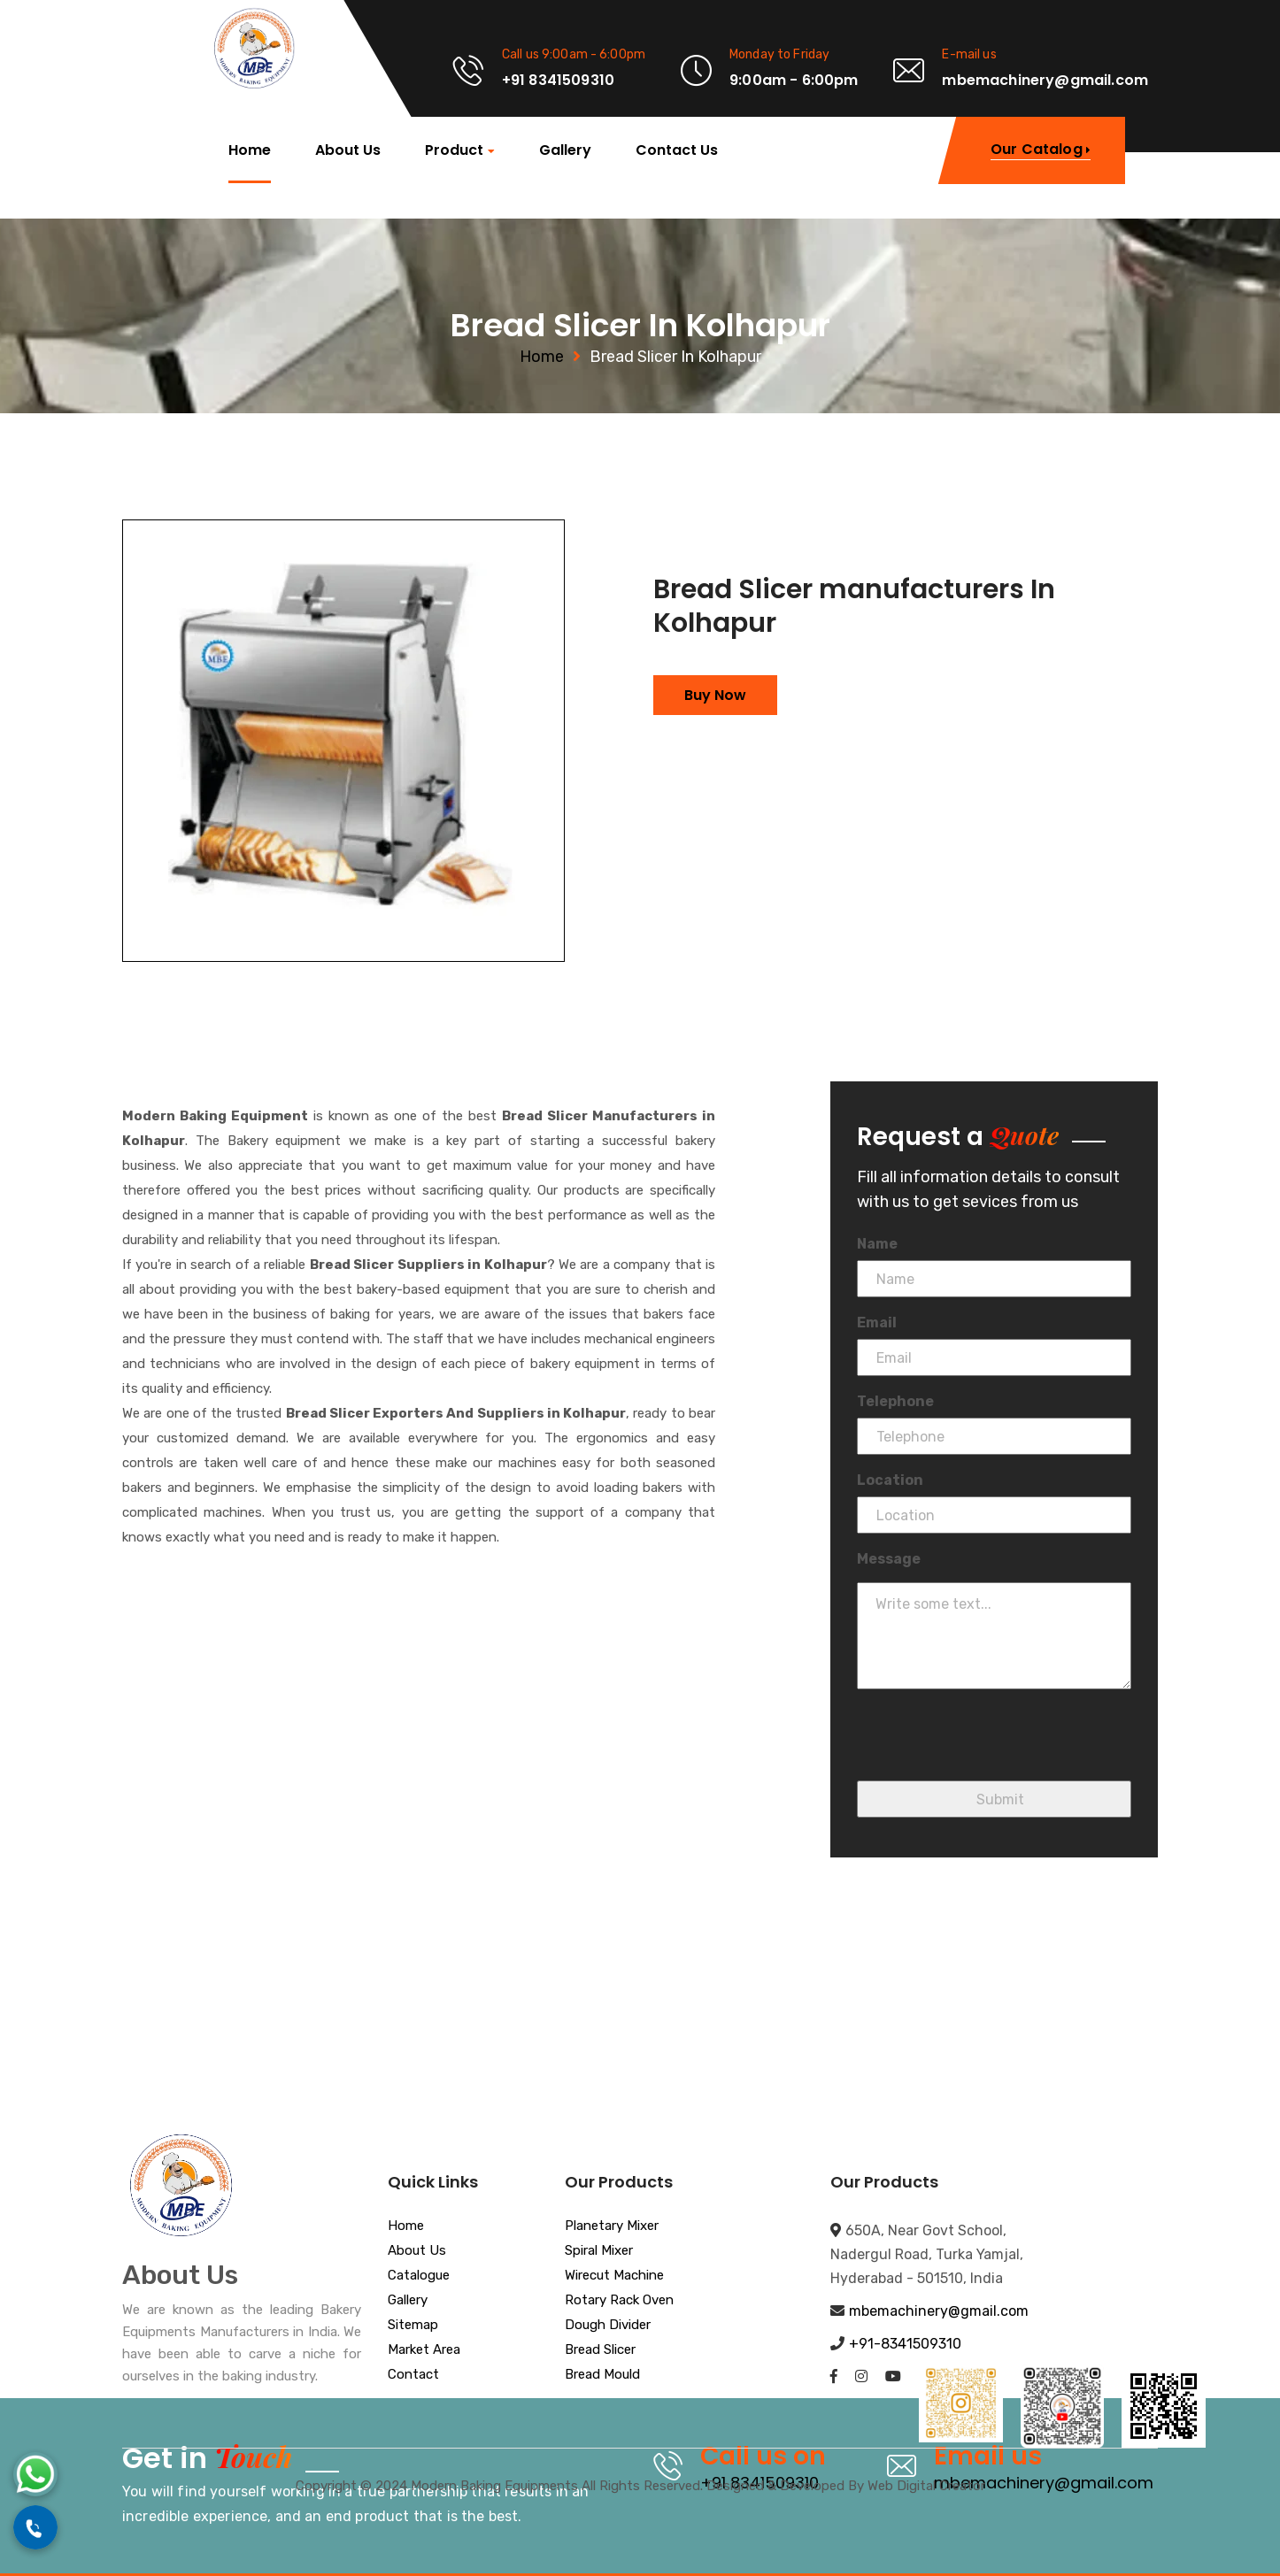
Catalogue (419, 2276)
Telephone (895, 1401)
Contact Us (677, 150)
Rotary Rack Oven (619, 2301)
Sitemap (413, 2325)
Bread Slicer (600, 2350)
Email (877, 1322)
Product (454, 151)
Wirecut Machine (614, 2276)
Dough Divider (608, 2325)
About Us (348, 150)
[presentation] (991, 1745)
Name (877, 1243)
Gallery (565, 150)
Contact (413, 2375)
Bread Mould (602, 2375)
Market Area (424, 2350)
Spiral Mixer (599, 2251)
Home (249, 150)
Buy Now (715, 695)
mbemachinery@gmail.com (939, 2311)
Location (890, 1480)
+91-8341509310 (905, 2343)
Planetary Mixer (612, 2226)
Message (889, 1558)
